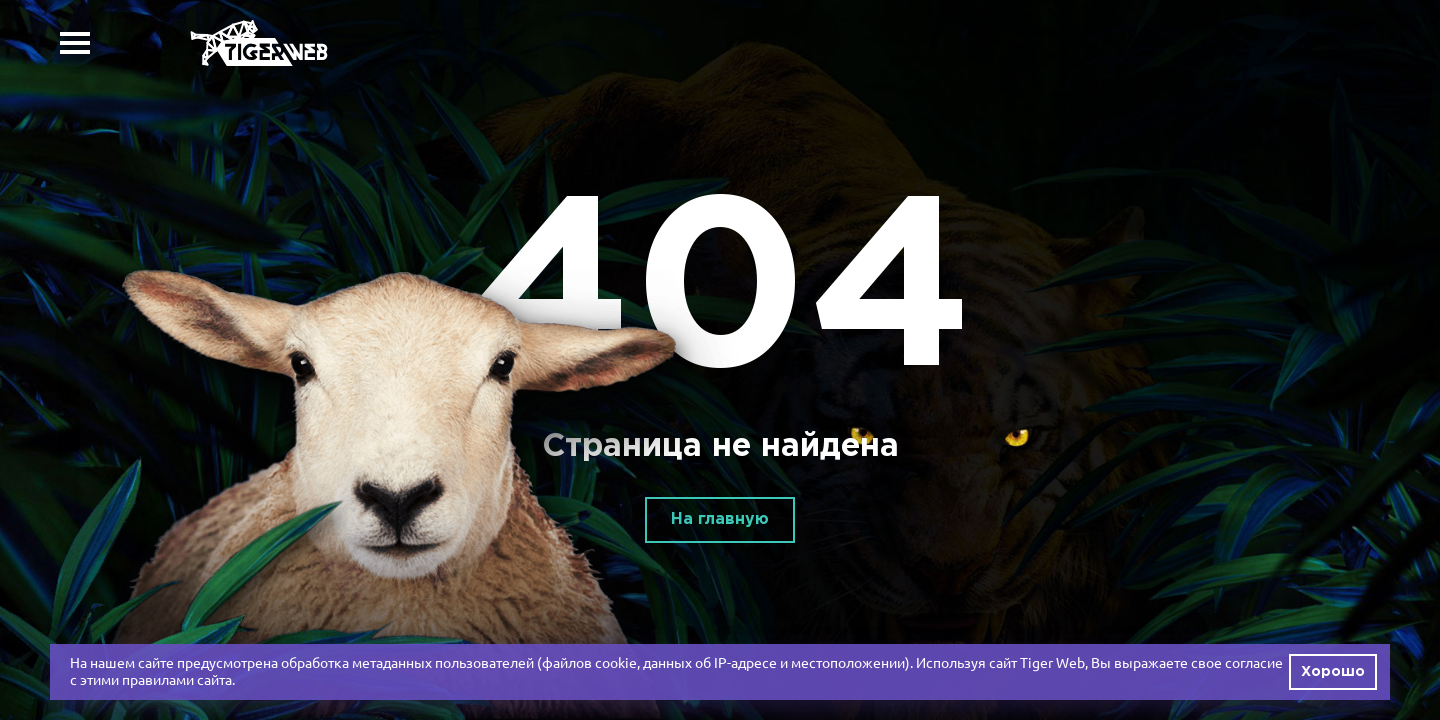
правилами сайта (177, 680)
